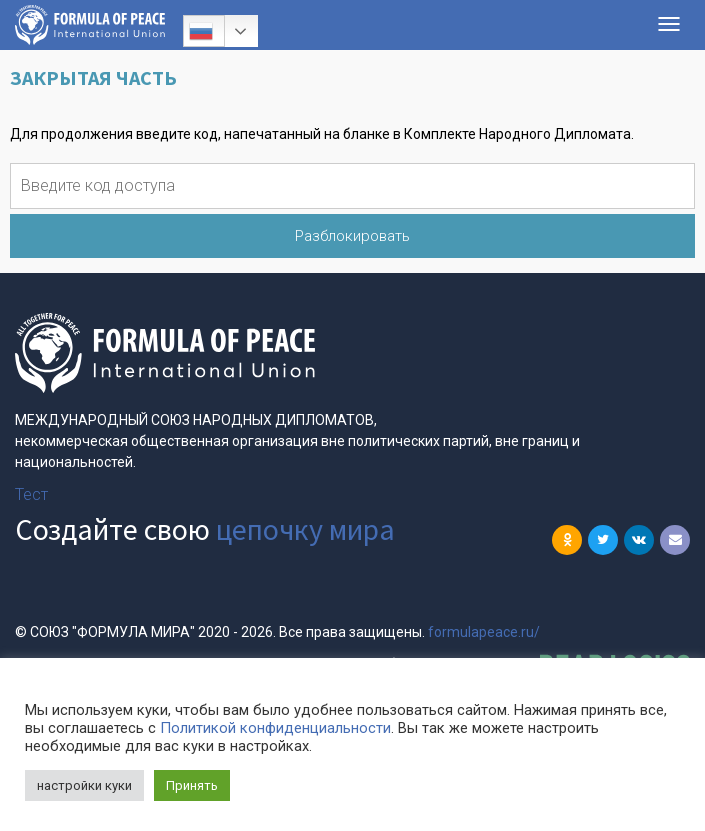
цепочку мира (305, 529)
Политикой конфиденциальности (275, 728)
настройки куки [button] (84, 785)
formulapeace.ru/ (484, 632)
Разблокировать (352, 236)
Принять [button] (192, 785)
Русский (201, 31)
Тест (31, 494)
